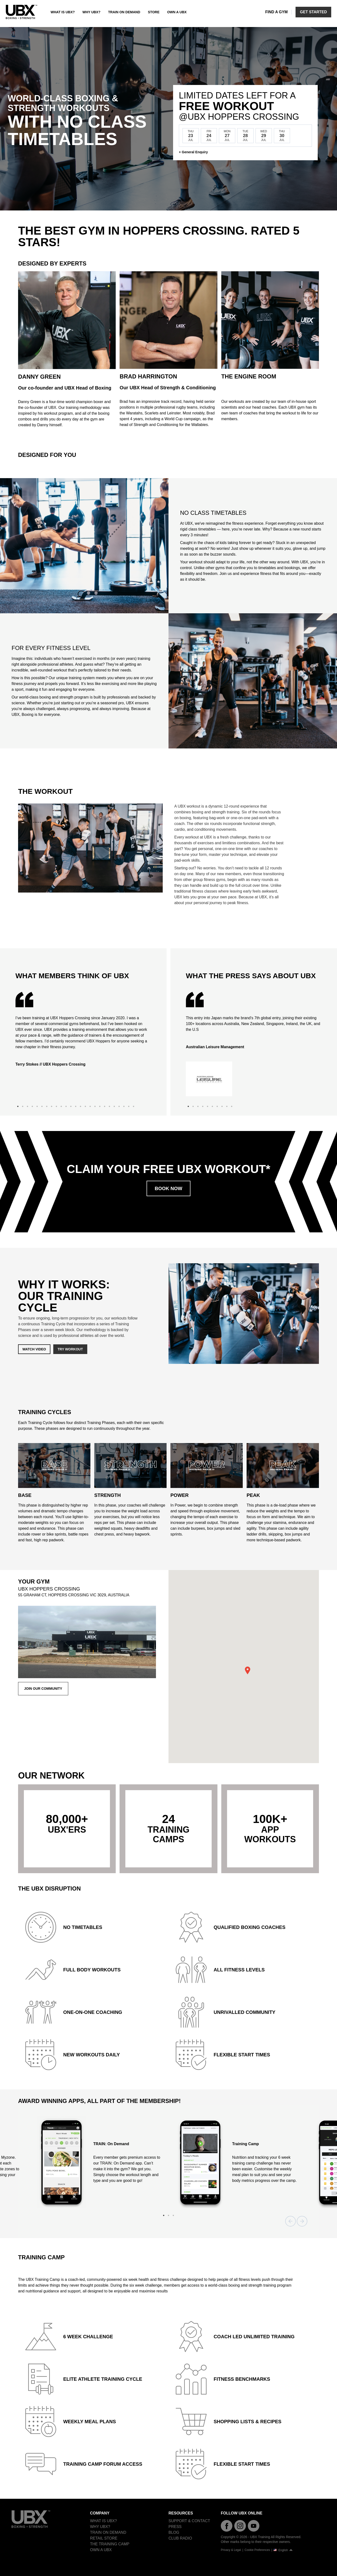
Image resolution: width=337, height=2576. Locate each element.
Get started (313, 12)
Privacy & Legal (231, 2550)
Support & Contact (189, 2521)
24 (128, 1106)
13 (75, 1106)
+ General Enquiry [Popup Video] (193, 152)
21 (114, 1106)
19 (104, 1106)
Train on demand (124, 12)
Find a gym (276, 12)
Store (154, 12)
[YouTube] (253, 2526)
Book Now (168, 1188)
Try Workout (70, 1349)
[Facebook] (226, 2526)
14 (80, 1106)
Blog (173, 2532)
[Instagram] (240, 2526)
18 (99, 1106)
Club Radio (180, 2538)
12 (70, 1106)
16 (90, 1106)
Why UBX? (91, 12)
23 (123, 1106)
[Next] (302, 2221)
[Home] (21, 12)
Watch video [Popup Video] (34, 1349)
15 (85, 1106)
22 (119, 1106)
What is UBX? (63, 12)
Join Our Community (43, 1688)
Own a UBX (177, 12)
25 (133, 1106)
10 (61, 1106)
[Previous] (290, 2221)
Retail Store (104, 2538)
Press (175, 2527)
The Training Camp (109, 2544)
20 (109, 1106)
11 (66, 1106)
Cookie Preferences (257, 2550)
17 (95, 1106)
